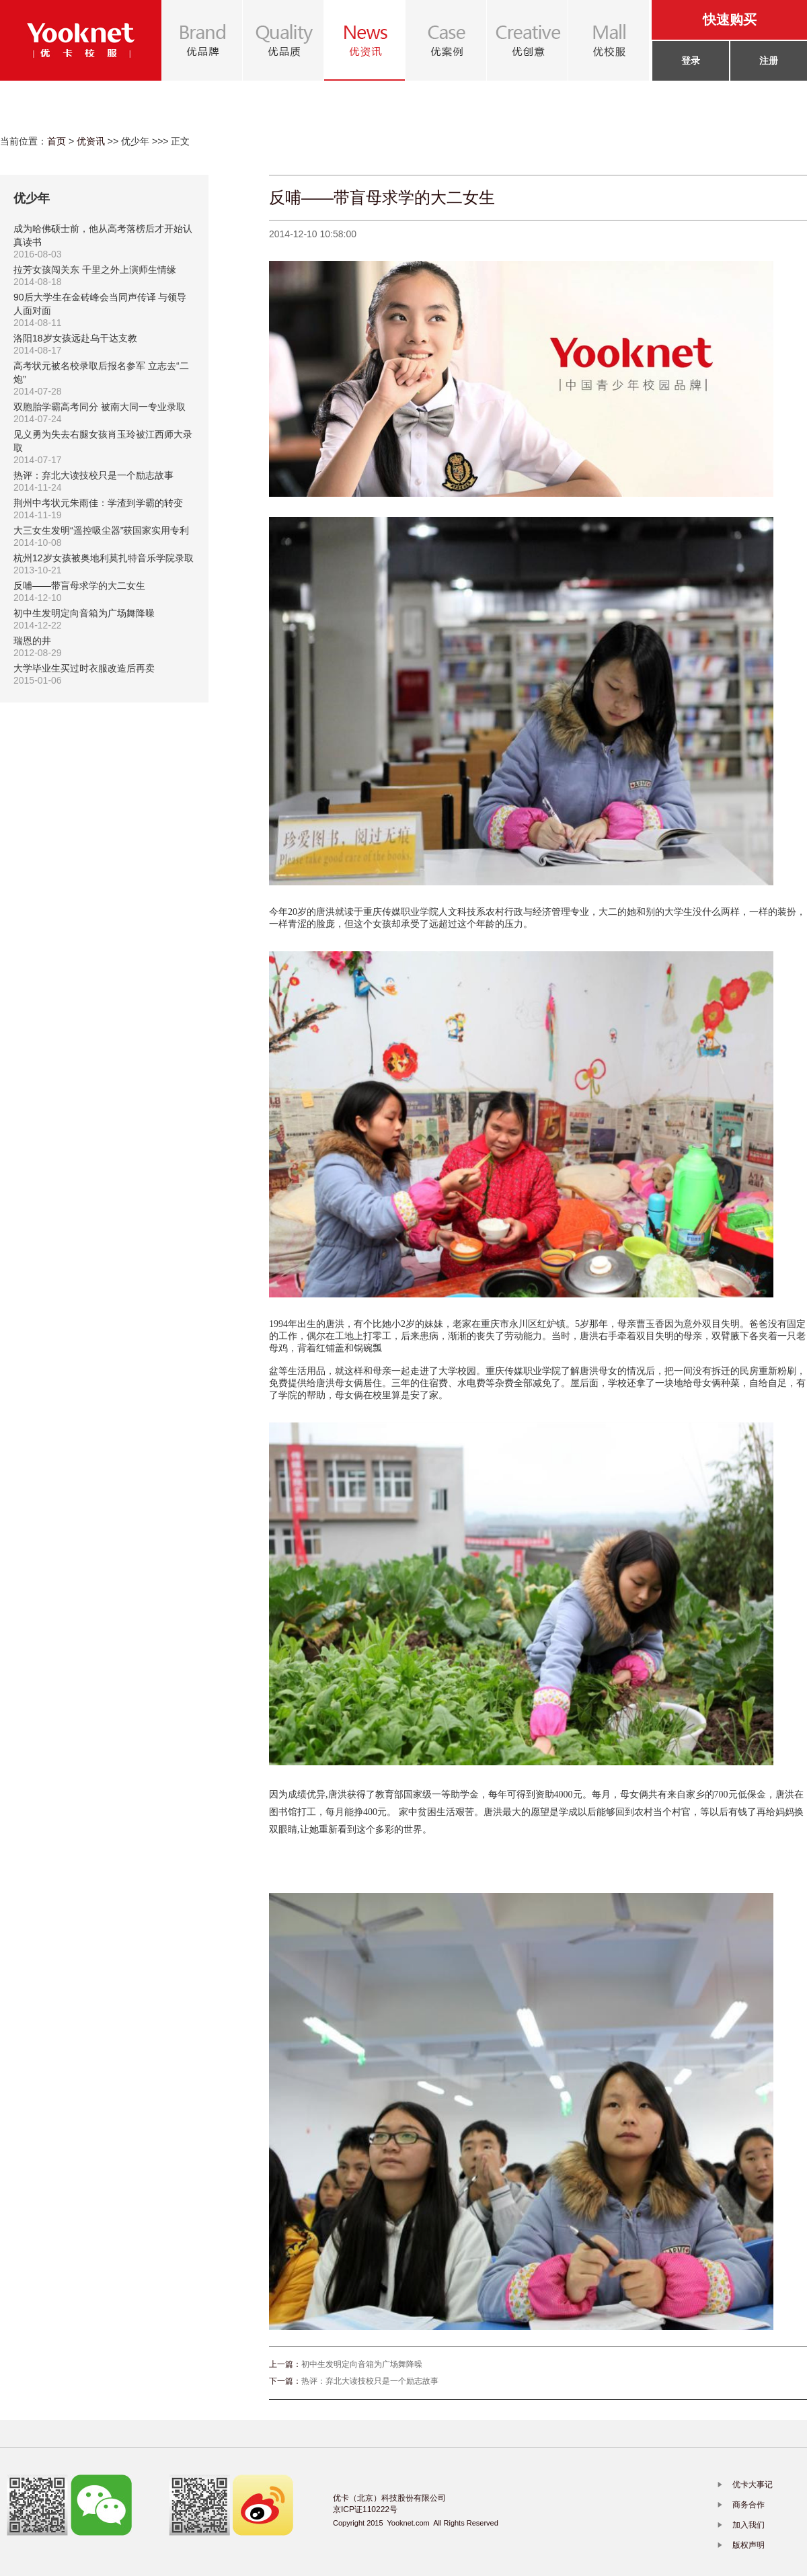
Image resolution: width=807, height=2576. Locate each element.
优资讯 (91, 141)
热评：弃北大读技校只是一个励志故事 (93, 475)
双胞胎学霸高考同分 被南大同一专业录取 (99, 406)
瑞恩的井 (32, 640)
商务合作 (748, 2504)
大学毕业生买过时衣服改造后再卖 (84, 668)
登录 (690, 60)
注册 (768, 60)
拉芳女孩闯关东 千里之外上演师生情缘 (94, 269)
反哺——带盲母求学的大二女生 (79, 585)
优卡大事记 (752, 2484)
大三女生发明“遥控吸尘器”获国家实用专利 (101, 530)
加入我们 (748, 2525)
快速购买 (730, 19)
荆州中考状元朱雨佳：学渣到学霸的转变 (98, 502)
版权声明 (748, 2545)
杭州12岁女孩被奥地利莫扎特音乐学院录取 (103, 558)
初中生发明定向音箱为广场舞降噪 (84, 613)
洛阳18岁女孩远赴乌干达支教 (75, 338)
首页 (56, 141)
